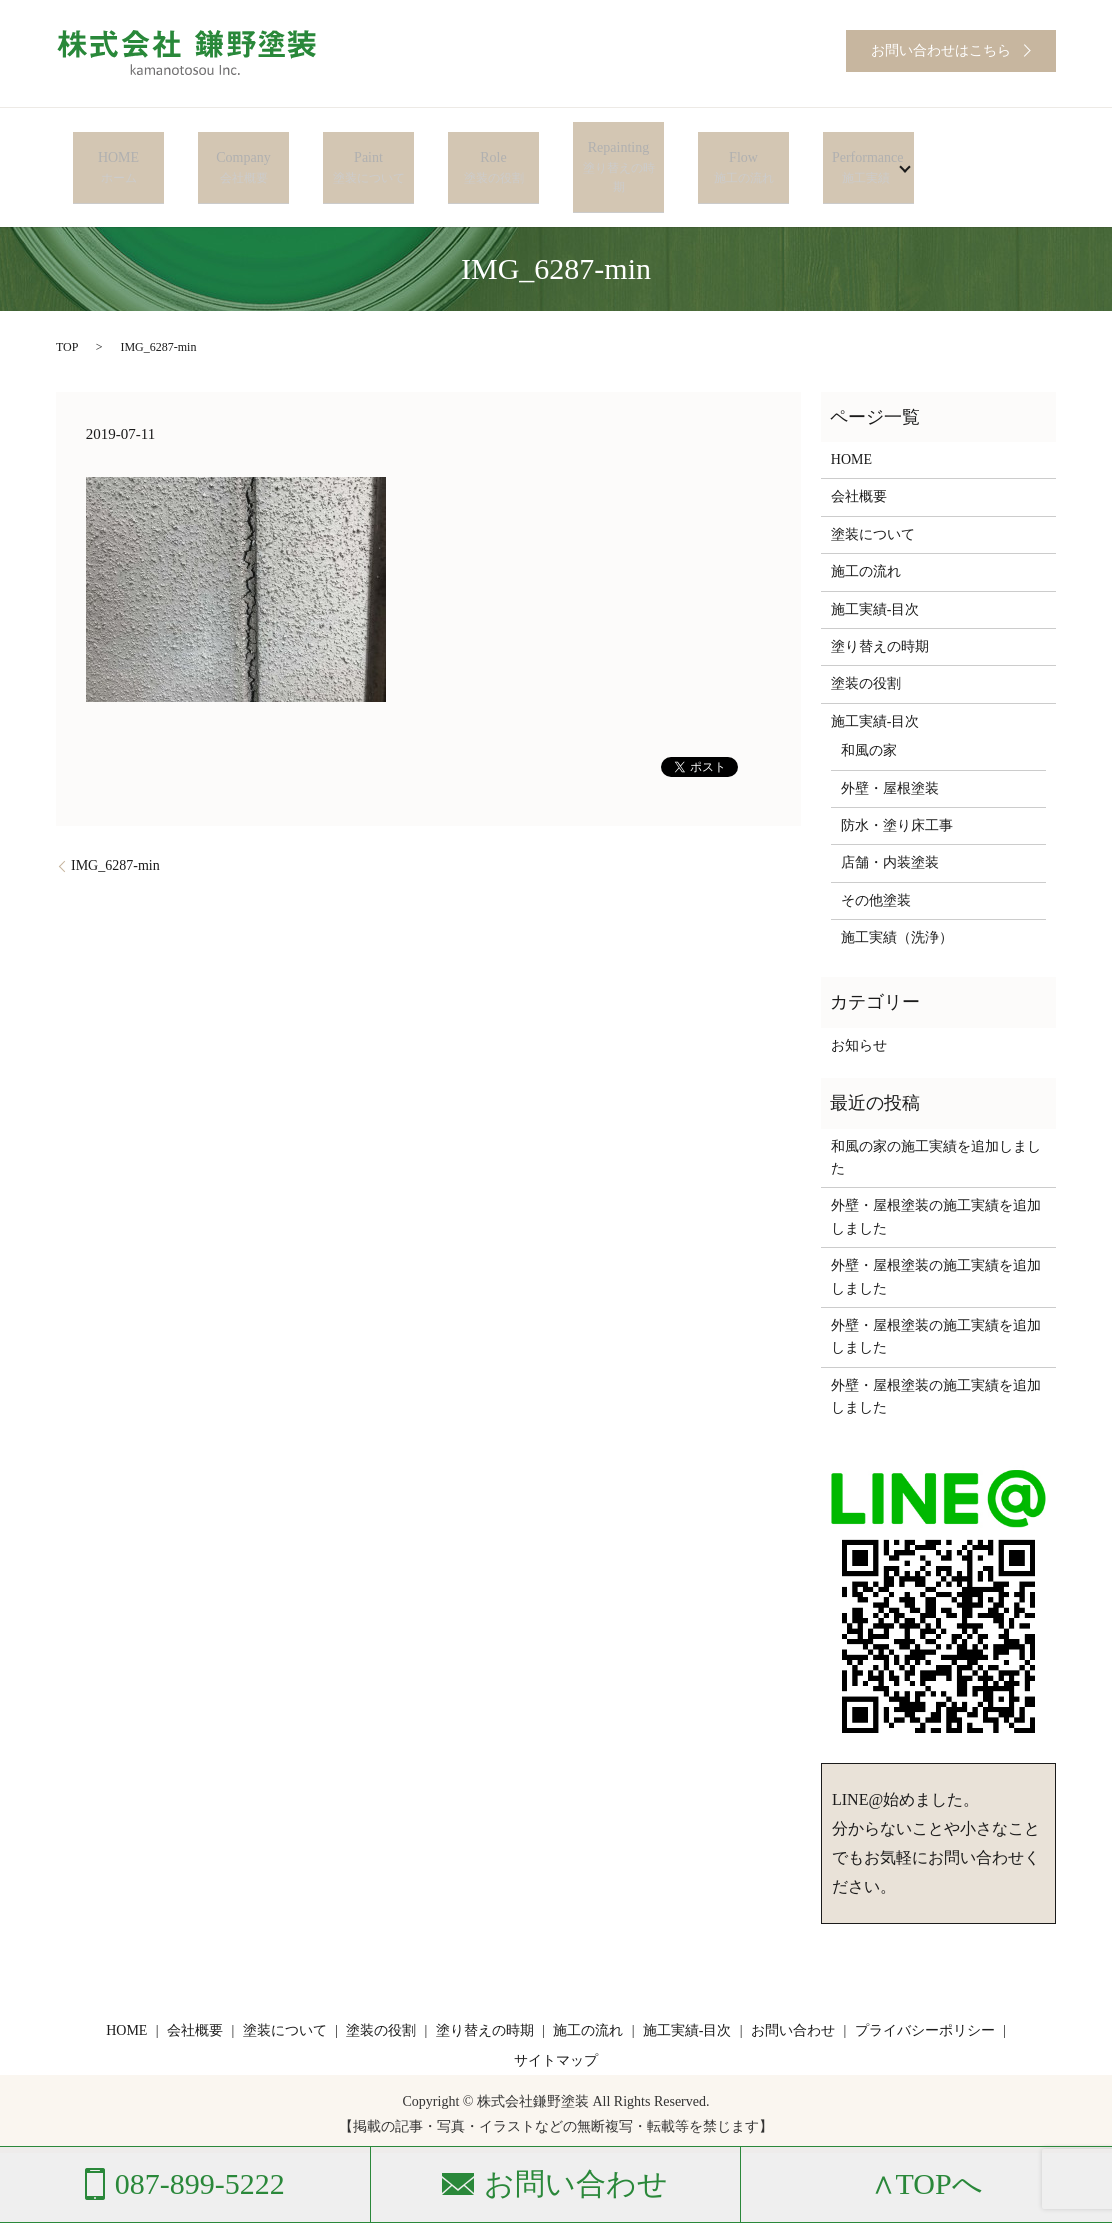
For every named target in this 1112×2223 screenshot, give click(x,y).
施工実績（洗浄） (897, 896)
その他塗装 (876, 858)
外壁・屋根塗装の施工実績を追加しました (936, 1175)
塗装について (873, 492)
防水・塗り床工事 (897, 783)
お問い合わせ (793, 1989)
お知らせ (859, 1003)
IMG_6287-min (115, 824)
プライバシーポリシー (925, 1989)
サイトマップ (556, 2018)
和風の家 (869, 709)
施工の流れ (866, 530)
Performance (861, 147)
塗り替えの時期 (880, 605)
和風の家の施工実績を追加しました (936, 1115)
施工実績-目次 (875, 567)
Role (493, 147)
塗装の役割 (866, 642)
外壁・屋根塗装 (890, 746)
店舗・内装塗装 (890, 821)
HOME (118, 147)
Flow (743, 147)
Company (243, 147)
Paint (368, 147)
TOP (67, 306)
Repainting (618, 147)
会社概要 (859, 455)
